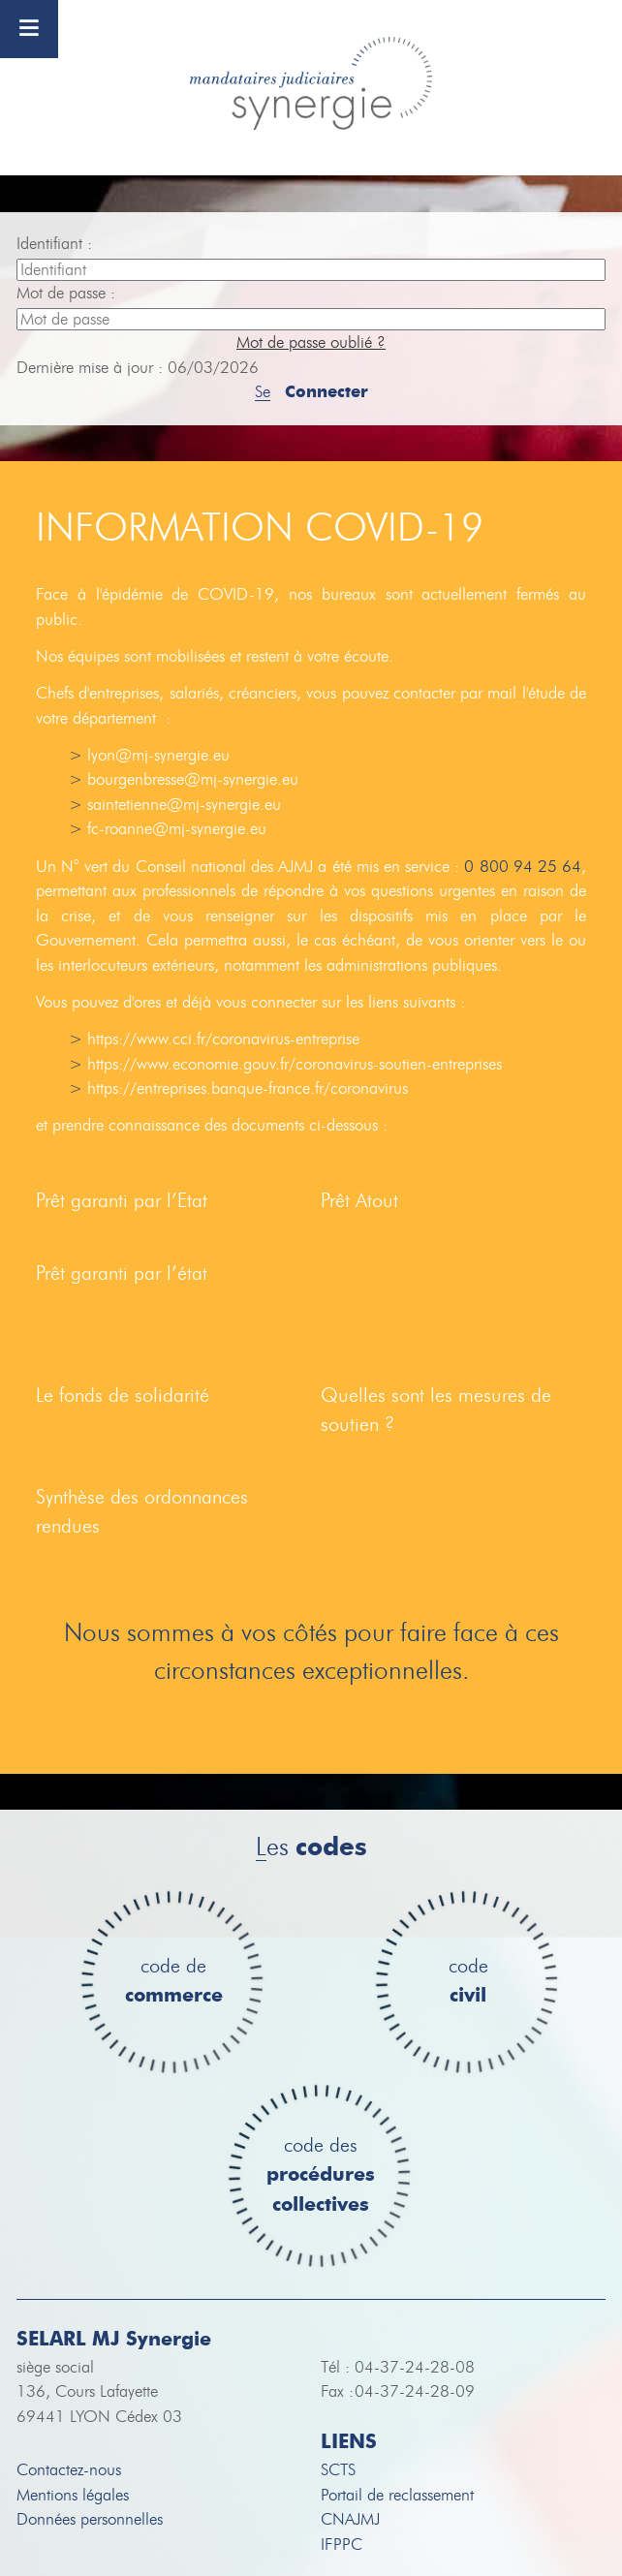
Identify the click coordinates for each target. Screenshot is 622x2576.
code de (174, 1981)
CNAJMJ (350, 2519)
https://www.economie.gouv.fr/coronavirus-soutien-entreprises (294, 1064)
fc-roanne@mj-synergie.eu (176, 829)
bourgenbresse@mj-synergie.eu (192, 779)
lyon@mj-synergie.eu (158, 755)
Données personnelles (89, 2519)
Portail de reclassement (397, 2495)
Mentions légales (72, 2495)
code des (320, 2176)
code (468, 1981)
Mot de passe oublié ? (311, 342)
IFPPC (341, 2544)
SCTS (338, 2470)
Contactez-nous (68, 2470)
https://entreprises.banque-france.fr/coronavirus (247, 1088)
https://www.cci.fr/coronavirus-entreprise (223, 1039)
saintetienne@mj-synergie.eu (184, 804)
